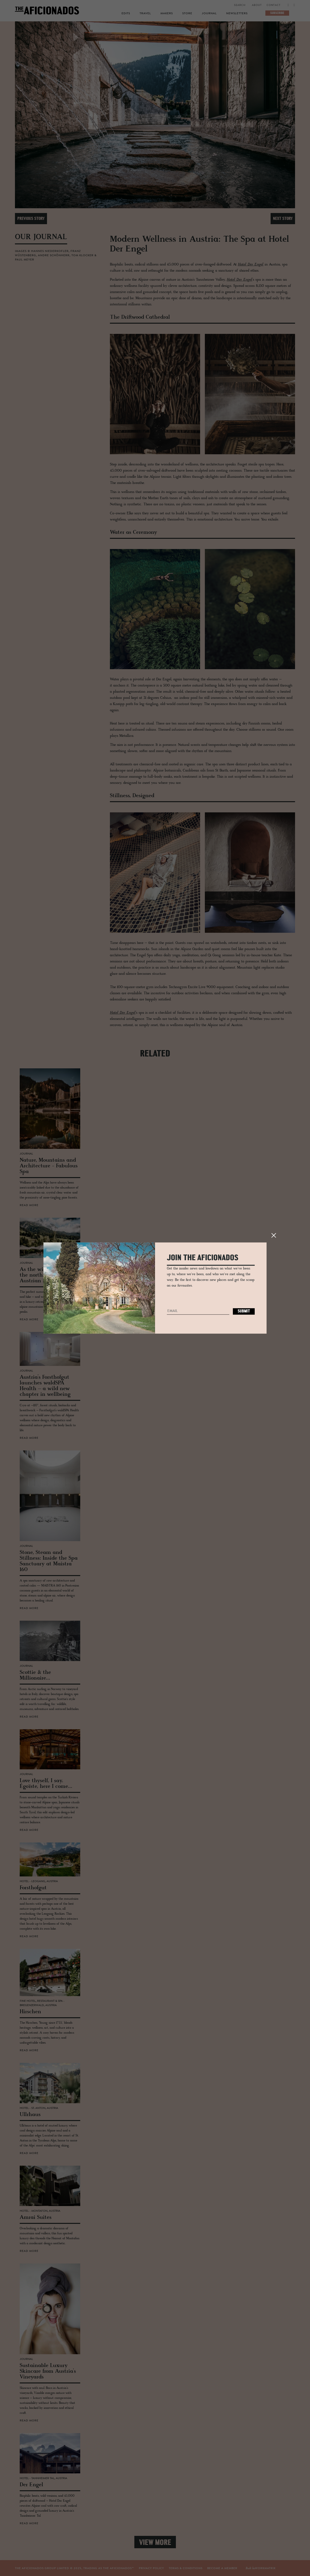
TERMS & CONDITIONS (185, 2568)
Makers (166, 13)
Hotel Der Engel (250, 264)
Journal (209, 13)
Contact (274, 5)
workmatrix (265, 2568)
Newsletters (237, 13)
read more (29, 1205)
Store (187, 13)
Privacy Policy (151, 2568)
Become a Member (222, 2568)
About (257, 5)
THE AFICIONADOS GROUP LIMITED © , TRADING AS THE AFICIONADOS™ (74, 2568)
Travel (145, 13)
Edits (126, 13)
